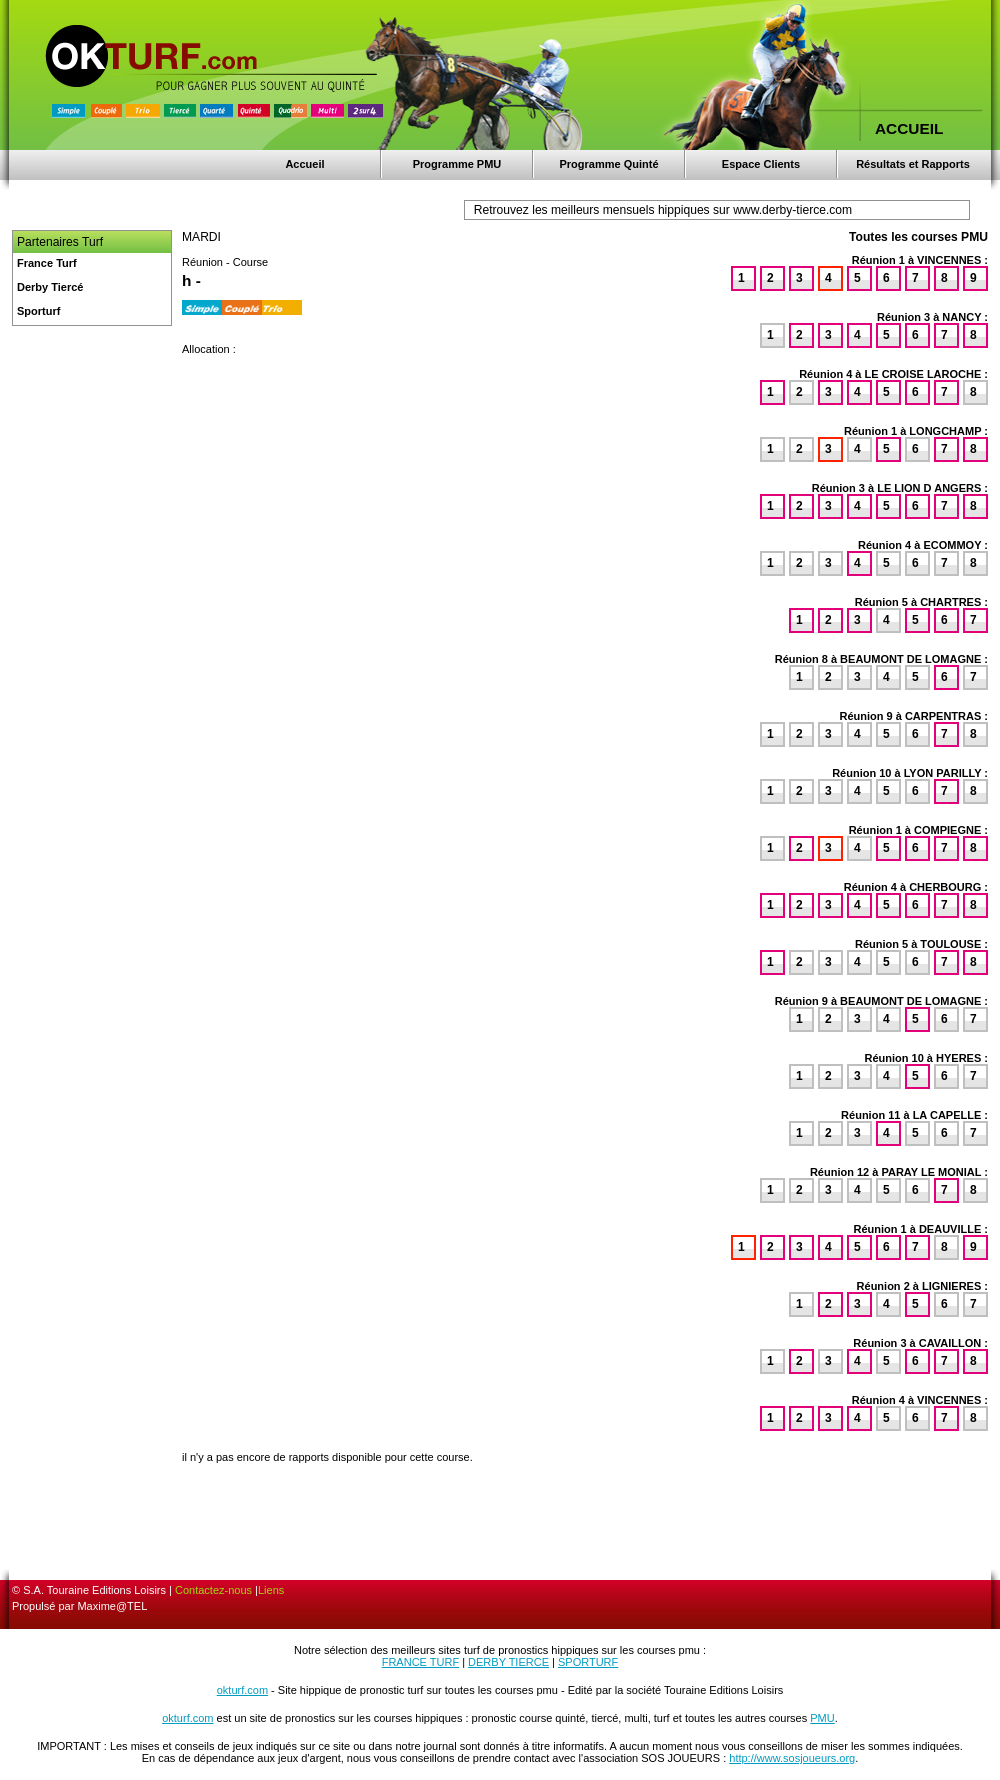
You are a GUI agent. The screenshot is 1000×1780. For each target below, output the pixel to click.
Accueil (304, 164)
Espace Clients (761, 164)
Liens (271, 1590)
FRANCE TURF (420, 1662)
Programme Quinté (608, 164)
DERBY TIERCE (508, 1662)
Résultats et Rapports (913, 164)
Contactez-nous (213, 1590)
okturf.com (242, 1690)
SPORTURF (588, 1662)
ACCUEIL (909, 128)
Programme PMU (457, 164)
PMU (822, 1718)
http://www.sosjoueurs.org (792, 1758)
